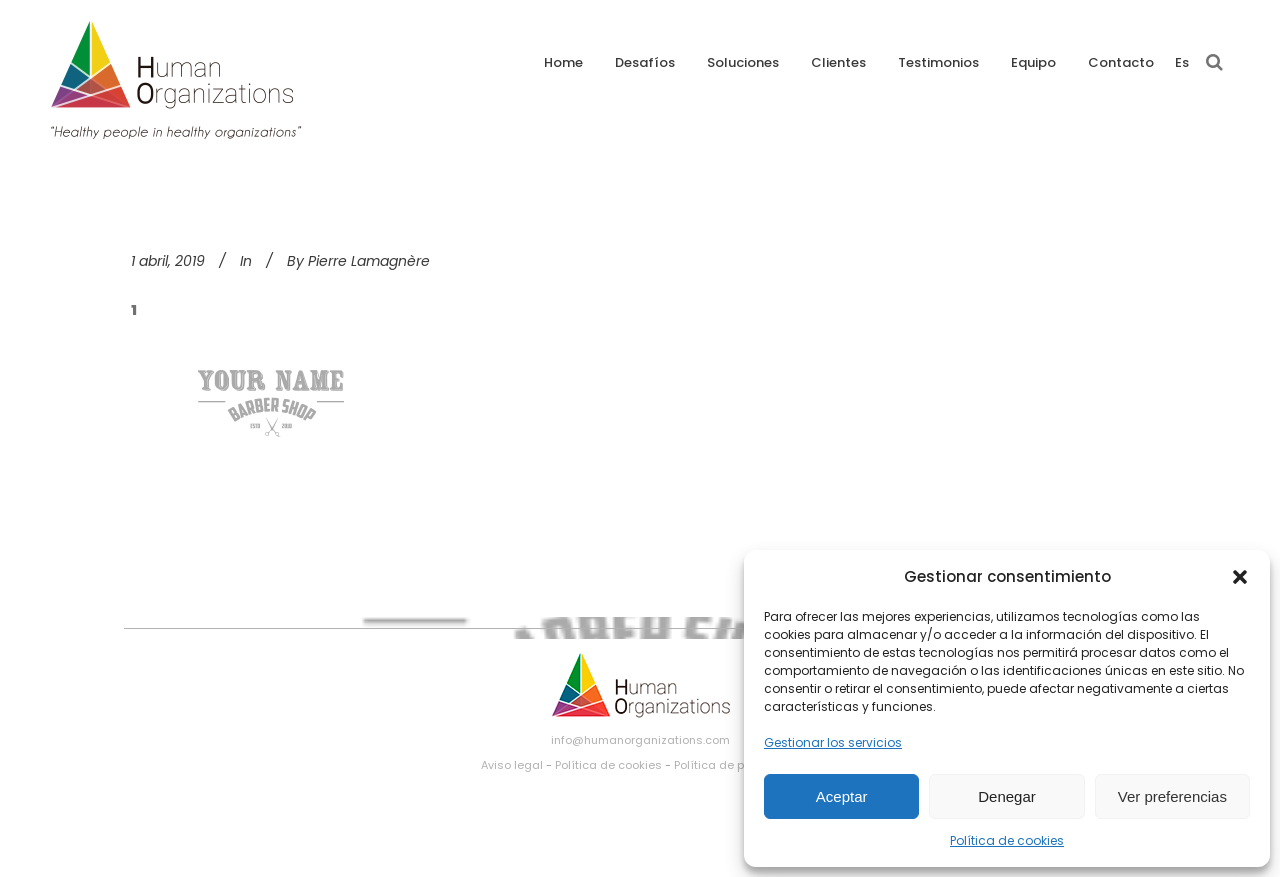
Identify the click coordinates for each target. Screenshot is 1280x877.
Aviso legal (512, 765)
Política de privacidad (736, 765)
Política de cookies (1007, 840)
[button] (1240, 577)
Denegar (1007, 796)
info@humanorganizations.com (640, 740)
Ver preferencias (1172, 796)
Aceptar (842, 796)
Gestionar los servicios (833, 742)
